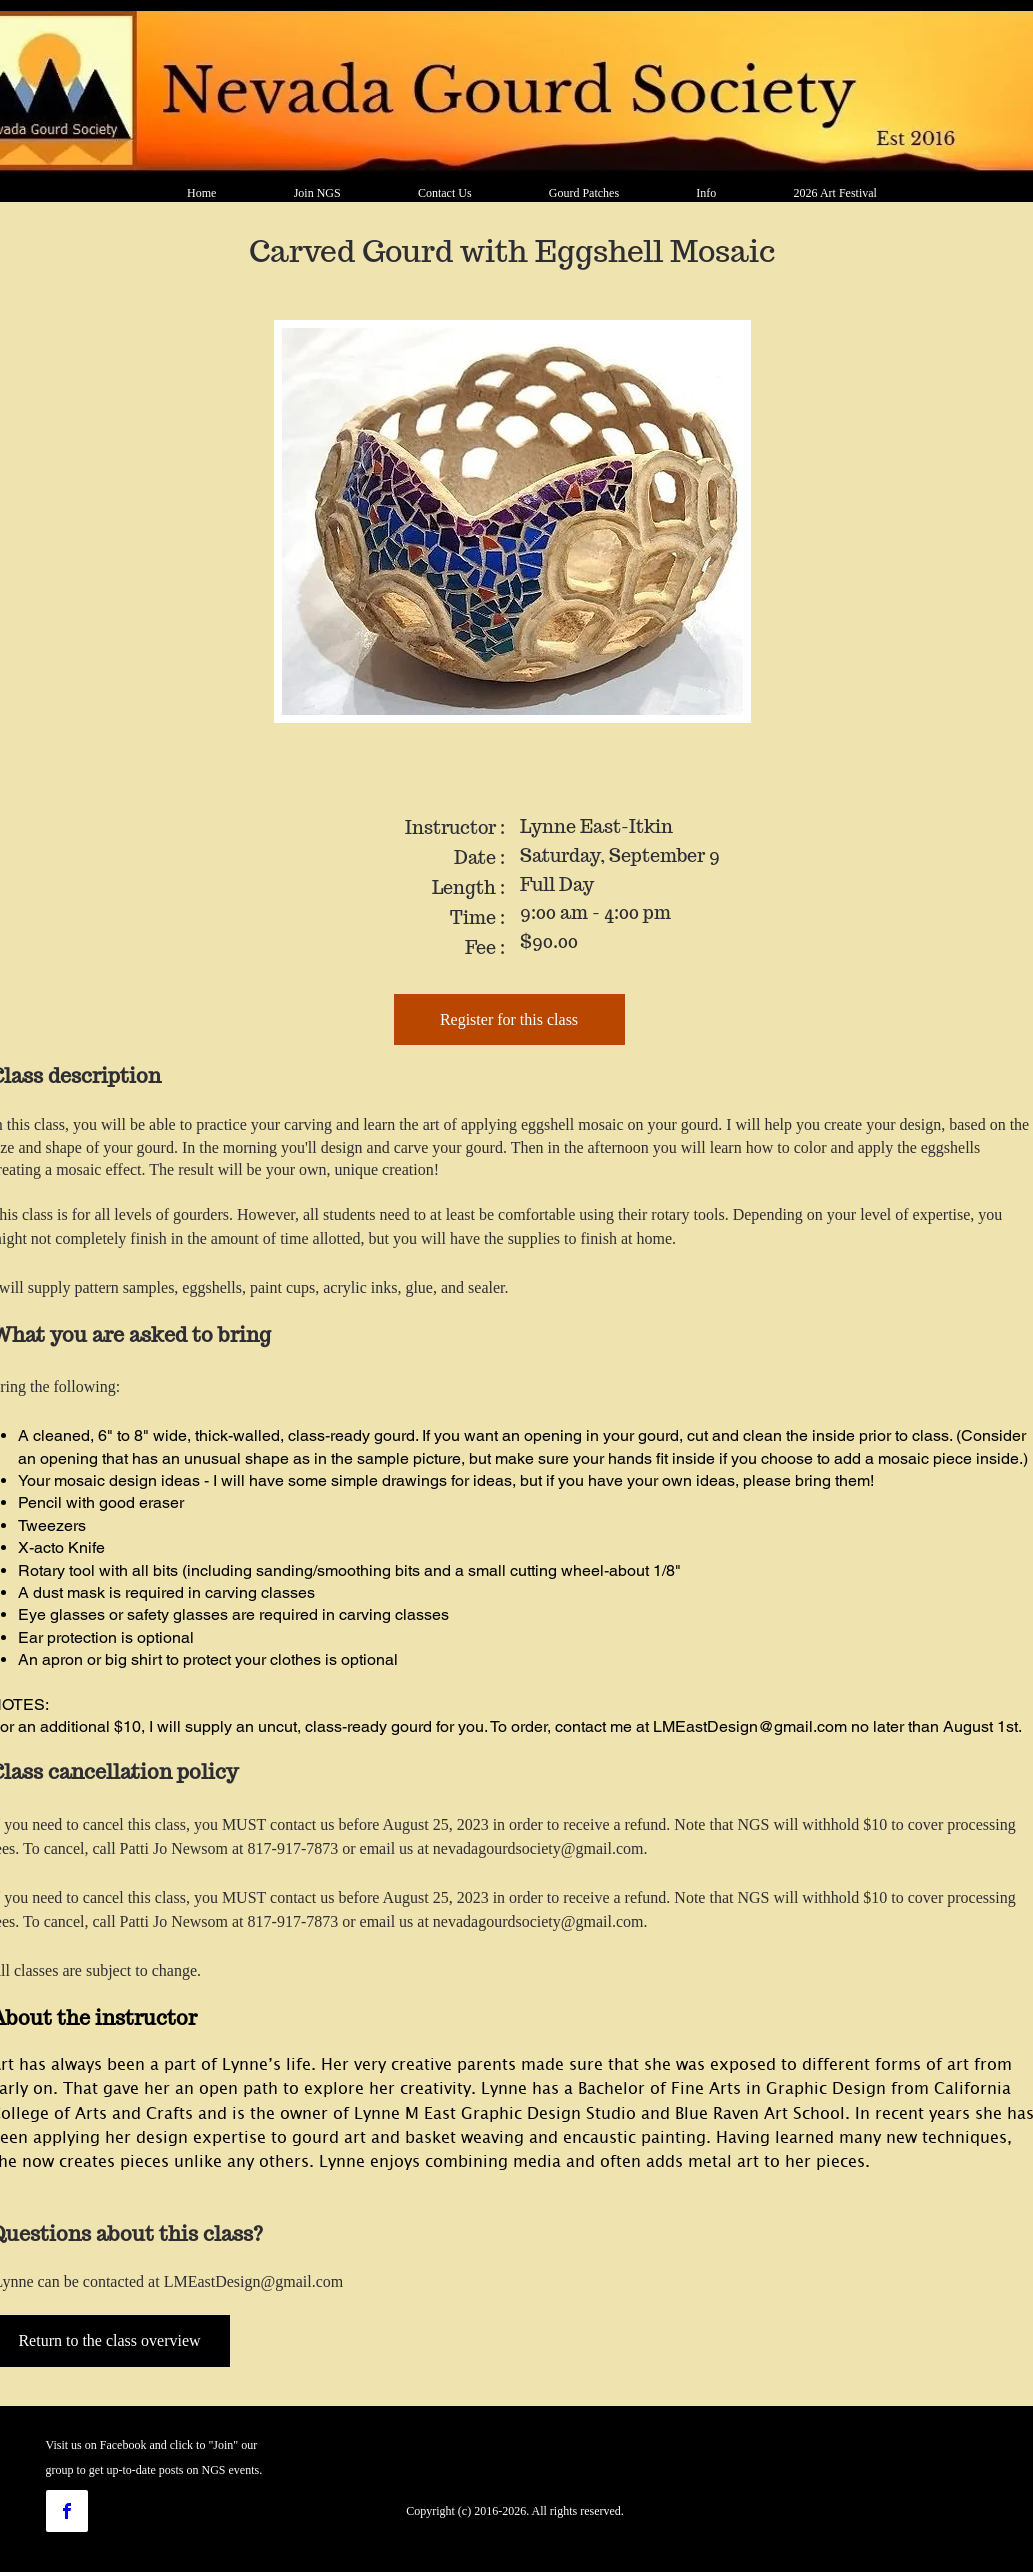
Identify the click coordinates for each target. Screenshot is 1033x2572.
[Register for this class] (509, 1019)
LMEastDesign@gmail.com (750, 1726)
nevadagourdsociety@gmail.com (538, 1848)
